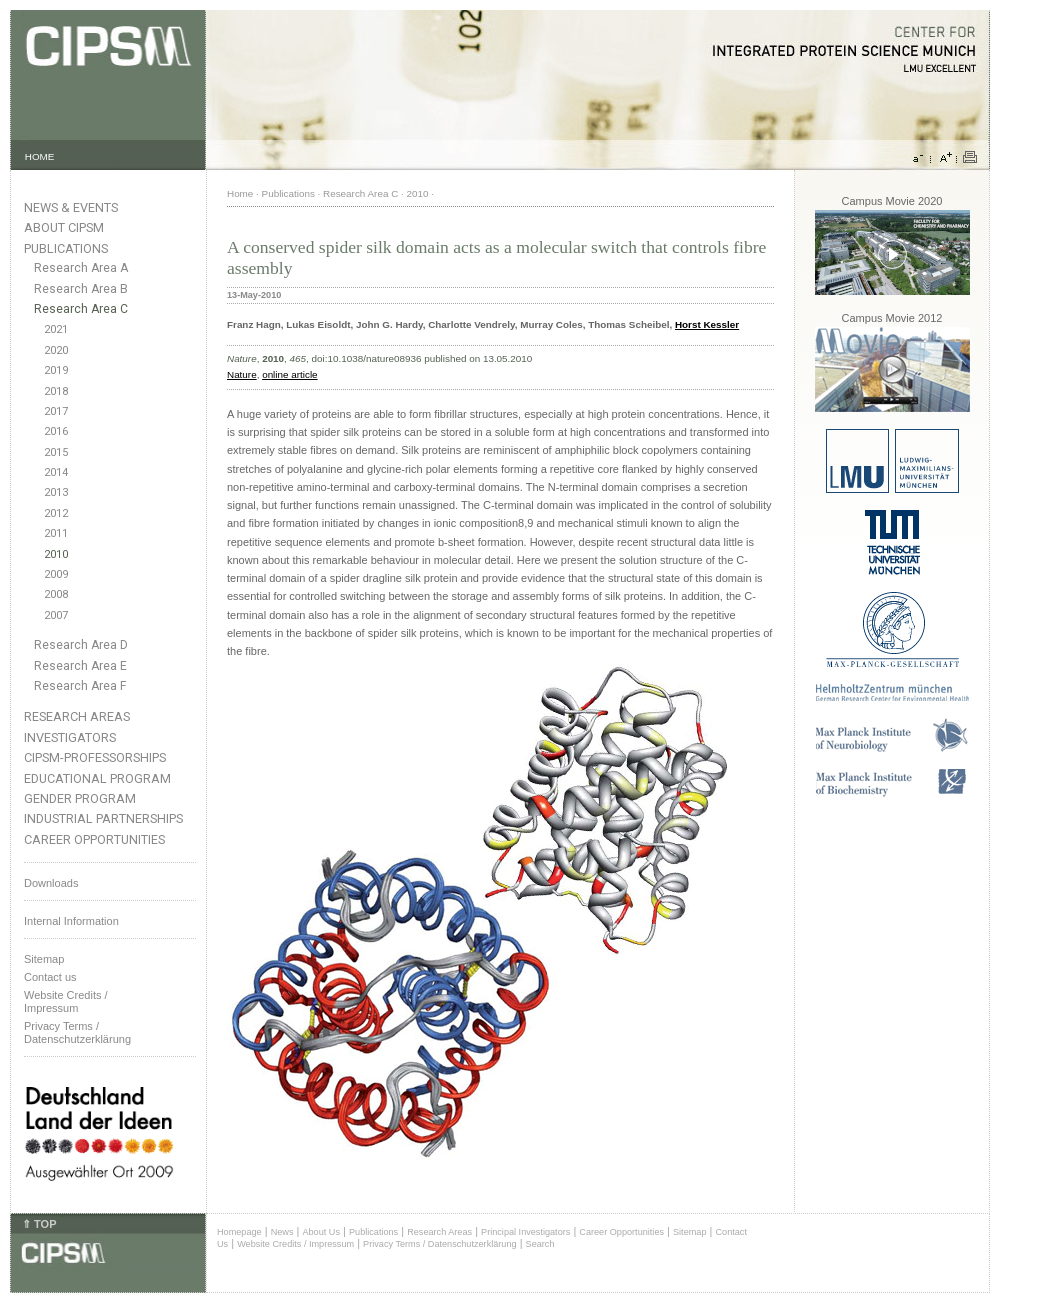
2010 (56, 554)
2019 (56, 370)
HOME (40, 156)
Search (540, 1244)
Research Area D (81, 645)
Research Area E (80, 666)
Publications (66, 248)
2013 (56, 492)
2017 (56, 411)
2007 (56, 615)
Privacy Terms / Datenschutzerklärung (77, 1032)
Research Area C (81, 309)
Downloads (51, 883)
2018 (56, 391)
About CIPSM (64, 227)
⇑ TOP (39, 1224)
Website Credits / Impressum (295, 1244)
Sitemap (44, 959)
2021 (56, 329)
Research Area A (81, 268)
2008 (56, 594)
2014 (56, 472)
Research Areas (77, 716)
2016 (56, 431)
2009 (56, 574)
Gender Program (80, 798)
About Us (321, 1232)
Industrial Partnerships (103, 818)
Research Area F (80, 686)
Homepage (239, 1232)
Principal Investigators (525, 1232)
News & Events (71, 207)
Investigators (70, 737)
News (282, 1232)
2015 (56, 452)
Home (240, 193)
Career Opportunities (94, 839)
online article (289, 374)
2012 (56, 513)
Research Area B (81, 289)
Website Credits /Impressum (66, 1001)
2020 (56, 350)
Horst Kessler (707, 324)
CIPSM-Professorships (95, 757)
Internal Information (71, 921)
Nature (242, 374)
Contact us (50, 977)
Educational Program (97, 778)
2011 (56, 533)
